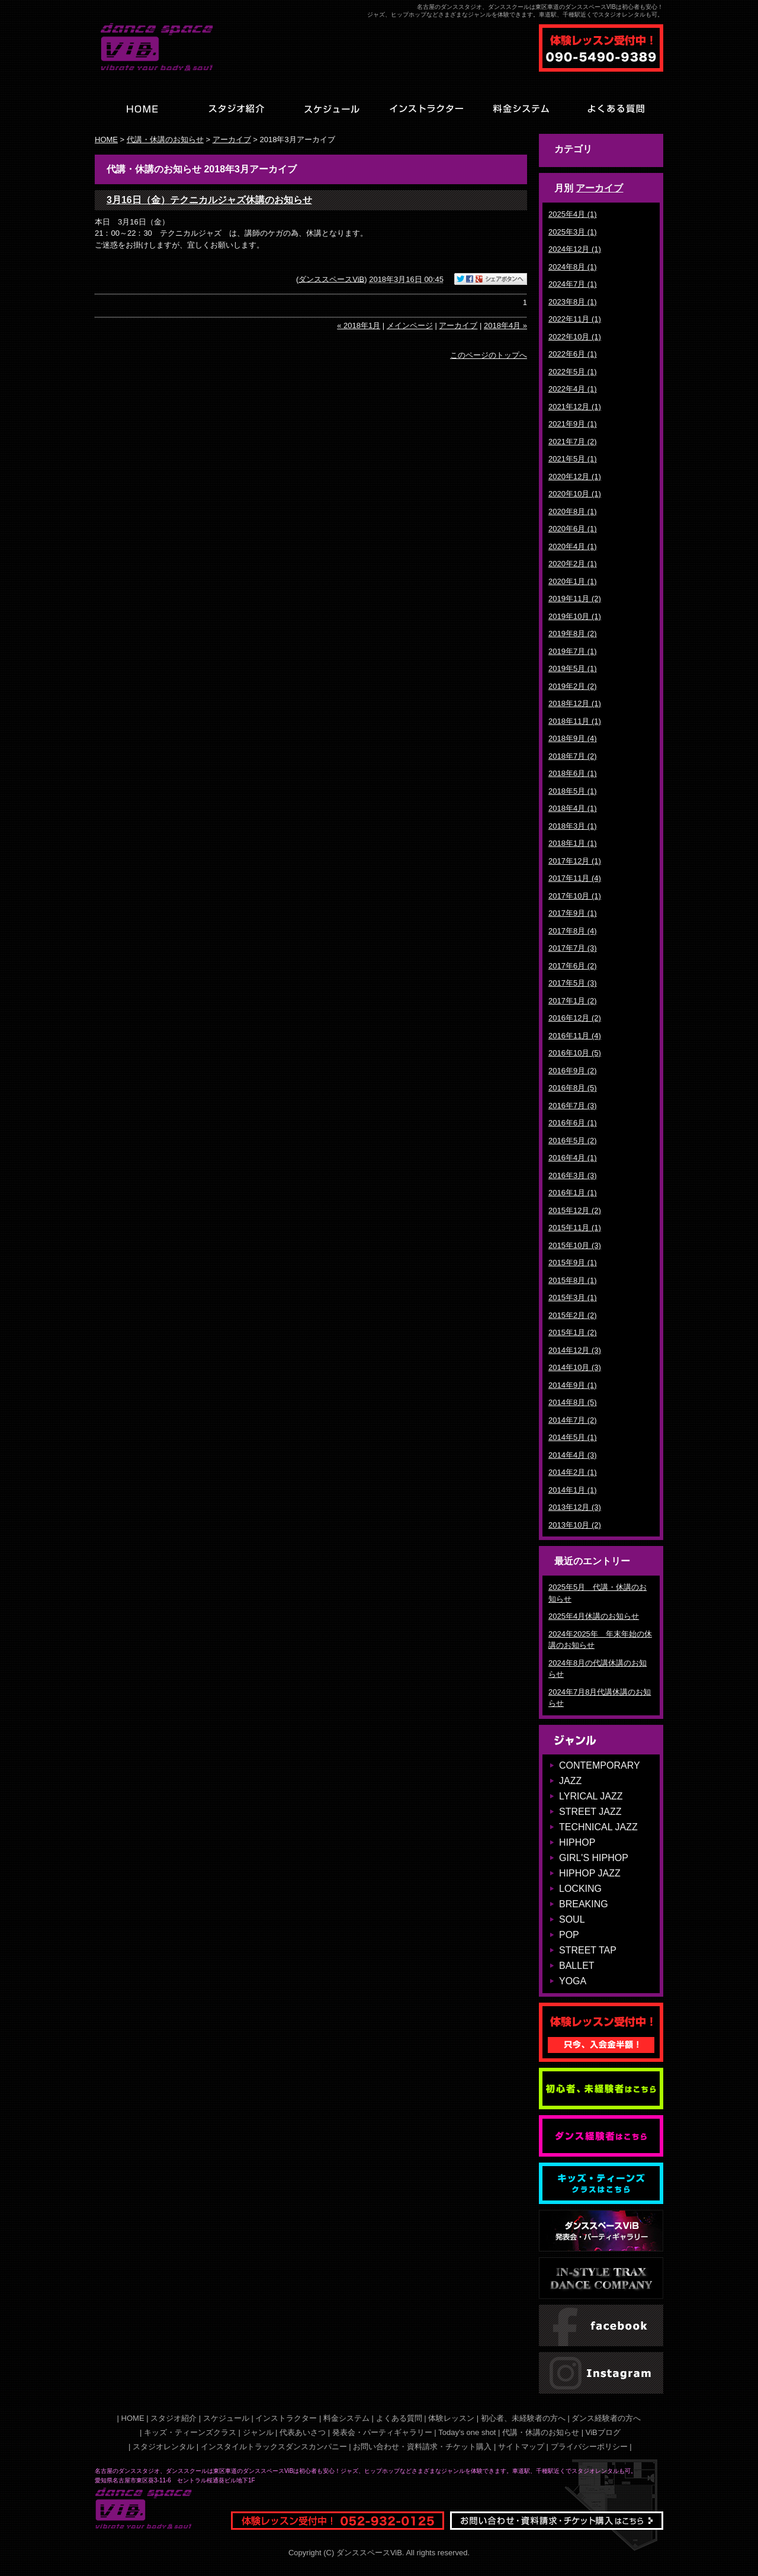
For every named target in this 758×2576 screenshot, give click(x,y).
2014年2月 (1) (572, 1472)
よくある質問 (399, 2418)
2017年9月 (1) (572, 913)
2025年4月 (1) (572, 214)
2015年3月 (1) (572, 1297)
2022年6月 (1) (572, 353)
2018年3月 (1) (572, 826)
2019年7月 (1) (572, 651)
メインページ (410, 325)
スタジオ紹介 (173, 2418)
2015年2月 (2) (572, 1315)
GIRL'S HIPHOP (593, 1858)
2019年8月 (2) (572, 633)
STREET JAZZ (590, 1812)
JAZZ (570, 1781)
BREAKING (583, 1904)
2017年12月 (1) (574, 860)
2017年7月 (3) (572, 948)
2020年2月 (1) (572, 563)
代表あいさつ (303, 2432)
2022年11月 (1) (574, 319)
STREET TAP (587, 1950)
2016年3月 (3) (572, 1175)
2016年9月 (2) (572, 1070)
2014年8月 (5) (572, 1402)
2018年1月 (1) (572, 843)
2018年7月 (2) (572, 756)
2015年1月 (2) (572, 1332)
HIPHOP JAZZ (590, 1873)
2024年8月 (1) (572, 266)
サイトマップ (521, 2446)
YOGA (572, 1981)
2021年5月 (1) (572, 458)
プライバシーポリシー (589, 2446)
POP (569, 1935)
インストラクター (286, 2418)
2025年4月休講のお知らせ (593, 1616)
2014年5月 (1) (572, 1437)
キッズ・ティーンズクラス (190, 2432)
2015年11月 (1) (574, 1227)
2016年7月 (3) (572, 1105)
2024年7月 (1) (572, 284)
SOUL (572, 1919)
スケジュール (226, 2418)
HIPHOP (577, 1842)
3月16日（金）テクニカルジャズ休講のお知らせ (209, 200)
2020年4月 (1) (572, 546)
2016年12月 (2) (574, 1017)
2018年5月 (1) (572, 791)
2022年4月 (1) (572, 388)
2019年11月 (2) (574, 598)
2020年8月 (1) (572, 511)
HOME (106, 139)
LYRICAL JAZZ (591, 1796)
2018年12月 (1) (574, 703)
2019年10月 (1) (574, 616)
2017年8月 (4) (572, 930)
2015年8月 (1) (572, 1280)
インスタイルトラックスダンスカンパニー (274, 2446)
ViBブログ (603, 2432)
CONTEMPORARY (599, 1765)
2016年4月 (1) (572, 1157)
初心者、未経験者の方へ (523, 2418)
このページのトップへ (488, 355)
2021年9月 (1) (572, 423)
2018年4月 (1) (572, 808)
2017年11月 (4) (574, 878)
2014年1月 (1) (572, 1490)
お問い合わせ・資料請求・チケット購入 (422, 2446)
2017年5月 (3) (572, 983)
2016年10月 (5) (574, 1052)
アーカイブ (599, 188)
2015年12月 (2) (574, 1210)
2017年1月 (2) (572, 1000)
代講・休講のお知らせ (165, 139)
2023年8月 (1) (572, 301)
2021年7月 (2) (572, 441)
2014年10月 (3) (574, 1367)
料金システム (346, 2418)
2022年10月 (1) (574, 336)
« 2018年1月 (358, 325)
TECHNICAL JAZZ (598, 1827)
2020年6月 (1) (572, 528)
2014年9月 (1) (572, 1385)
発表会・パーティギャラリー (382, 2432)
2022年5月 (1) (572, 371)
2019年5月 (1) (572, 668)
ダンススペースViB (331, 278)
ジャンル (258, 2432)
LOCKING (580, 1889)
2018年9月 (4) (572, 738)
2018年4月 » (505, 325)
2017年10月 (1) (574, 895)
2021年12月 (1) (574, 406)
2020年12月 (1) (574, 476)
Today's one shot (467, 2432)
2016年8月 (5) (572, 1087)
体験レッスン (451, 2418)
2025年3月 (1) (572, 231)
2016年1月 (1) (572, 1192)
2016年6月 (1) (572, 1122)
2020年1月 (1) (572, 581)
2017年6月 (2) (572, 965)
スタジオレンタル (163, 2446)
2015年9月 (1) (572, 1262)
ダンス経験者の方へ (606, 2418)
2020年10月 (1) (574, 493)
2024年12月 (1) (574, 249)
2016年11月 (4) (574, 1035)
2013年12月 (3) (574, 1507)
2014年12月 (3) (574, 1350)
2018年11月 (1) (574, 721)
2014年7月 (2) (572, 1420)
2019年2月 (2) (572, 686)
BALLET (577, 1966)
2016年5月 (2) (572, 1140)
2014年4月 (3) (572, 1455)
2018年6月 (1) (572, 773)
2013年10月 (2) (574, 1524)
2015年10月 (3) (574, 1245)
